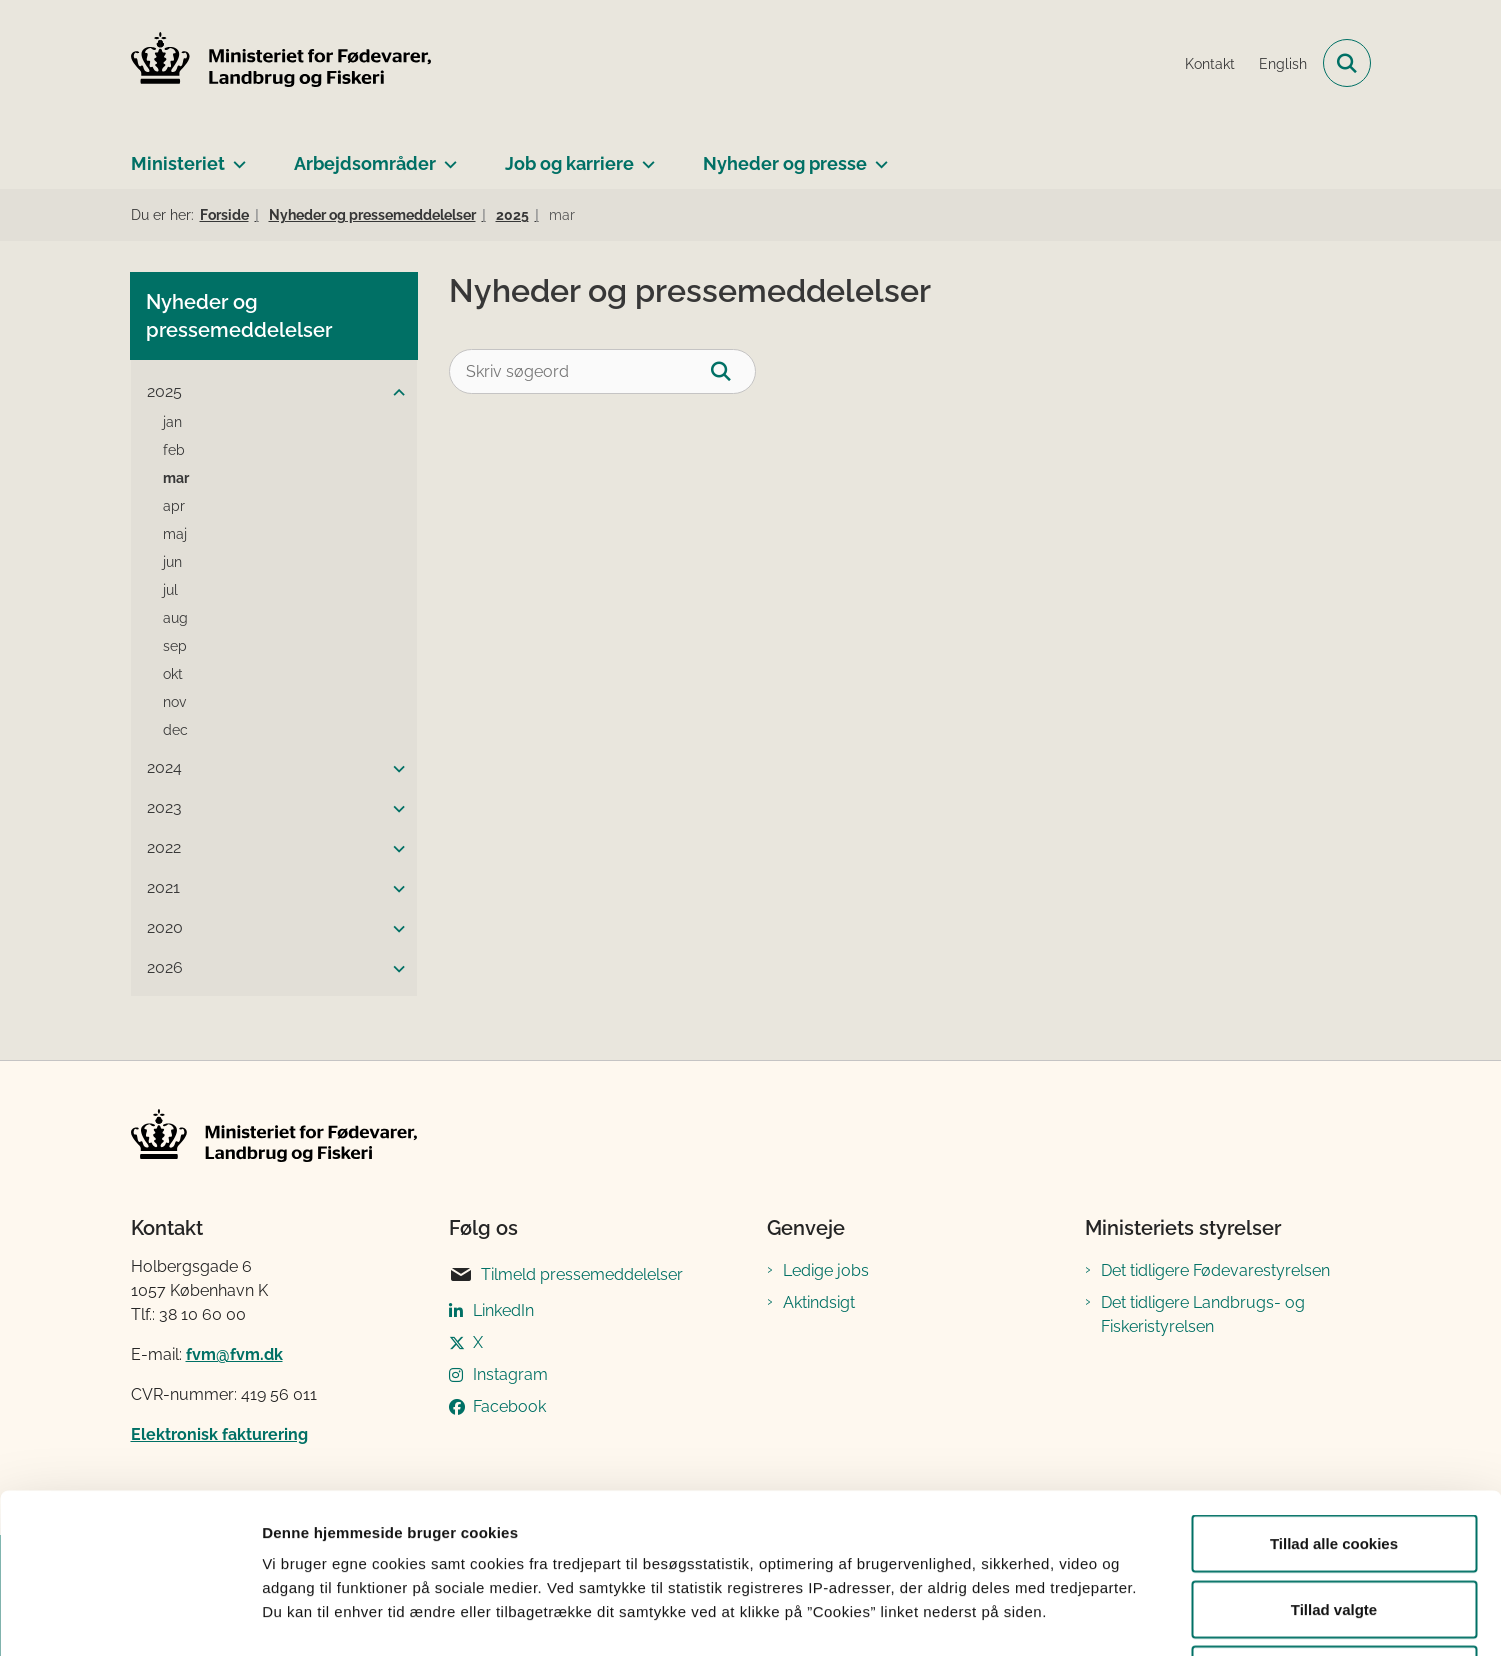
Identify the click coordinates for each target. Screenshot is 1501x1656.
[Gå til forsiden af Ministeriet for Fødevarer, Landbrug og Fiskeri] (281, 63)
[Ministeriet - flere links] (235, 156)
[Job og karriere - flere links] (644, 156)
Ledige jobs (826, 1270)
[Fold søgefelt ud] (1347, 63)
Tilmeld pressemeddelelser (566, 1275)
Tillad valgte (1334, 1459)
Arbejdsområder (365, 163)
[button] (394, 393)
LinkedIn (503, 1310)
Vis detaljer (1039, 1616)
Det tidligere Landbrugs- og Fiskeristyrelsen (1203, 1314)
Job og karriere (569, 163)
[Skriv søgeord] (602, 371)
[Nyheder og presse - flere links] (877, 156)
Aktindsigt (819, 1302)
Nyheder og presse (785, 163)
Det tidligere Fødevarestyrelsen (1215, 1270)
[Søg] (733, 371)
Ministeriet (178, 163)
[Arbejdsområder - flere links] (446, 156)
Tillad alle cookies (1334, 1393)
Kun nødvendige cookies (1334, 1524)
